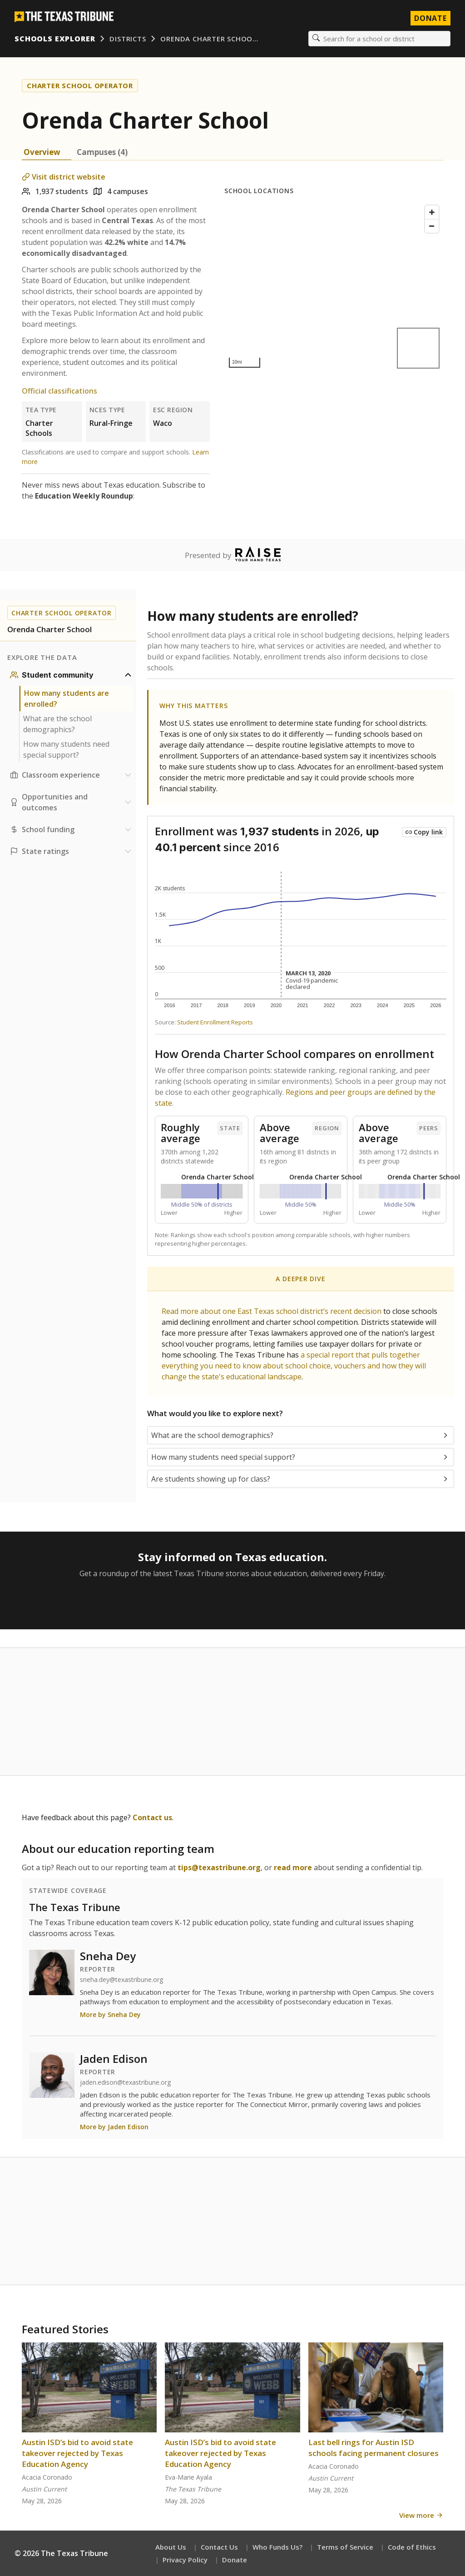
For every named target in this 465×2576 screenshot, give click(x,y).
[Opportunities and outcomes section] (71, 802)
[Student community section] (71, 675)
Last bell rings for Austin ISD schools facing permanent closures (373, 2447)
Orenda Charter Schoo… (209, 38)
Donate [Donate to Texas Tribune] (430, 18)
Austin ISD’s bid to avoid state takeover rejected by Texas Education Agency (77, 2453)
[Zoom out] (432, 226)
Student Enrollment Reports (215, 1022)
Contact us (152, 1817)
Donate (234, 2559)
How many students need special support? (66, 749)
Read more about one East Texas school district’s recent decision (272, 1311)
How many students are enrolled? (66, 698)
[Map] (333, 286)
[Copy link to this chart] (424, 832)
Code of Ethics (412, 2546)
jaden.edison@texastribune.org (125, 2082)
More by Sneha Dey (110, 2014)
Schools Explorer (55, 39)
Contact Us (219, 2546)
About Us (170, 2546)
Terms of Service (345, 2546)
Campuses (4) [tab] (102, 152)
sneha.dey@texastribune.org (121, 1980)
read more (293, 1867)
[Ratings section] (71, 851)
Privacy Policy (185, 2559)
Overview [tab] (42, 152)
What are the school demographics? (57, 724)
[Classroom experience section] (71, 775)
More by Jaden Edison (114, 2126)
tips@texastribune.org (219, 1867)
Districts (127, 38)
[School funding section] (71, 829)
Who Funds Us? (277, 2546)
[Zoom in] (432, 212)
